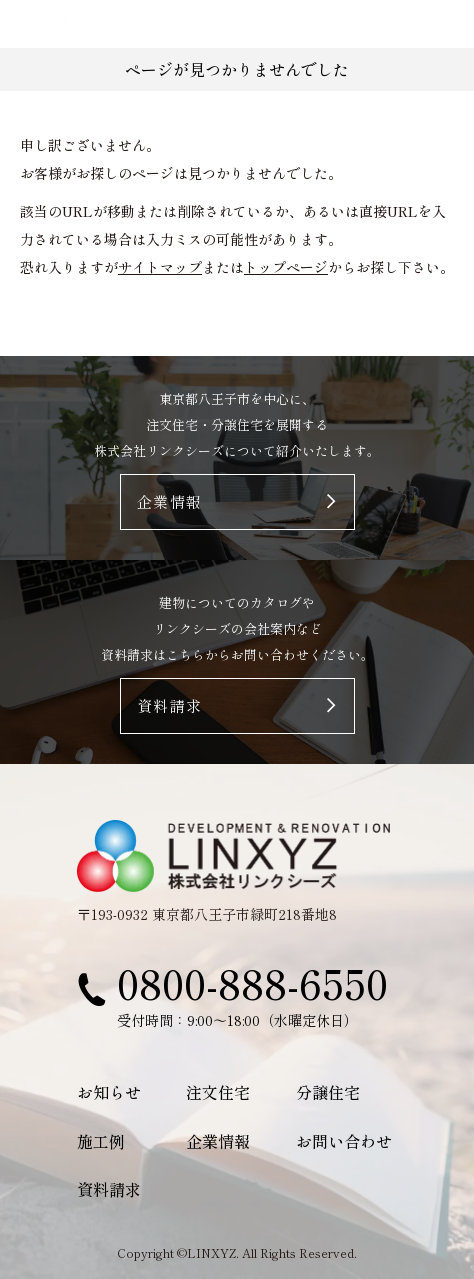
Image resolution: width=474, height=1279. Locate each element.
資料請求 (109, 1189)
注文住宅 (218, 1092)
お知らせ (109, 1092)
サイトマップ (160, 267)
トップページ (286, 267)
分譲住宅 (328, 1092)
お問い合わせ (344, 1141)
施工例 (101, 1141)
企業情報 (218, 1141)
